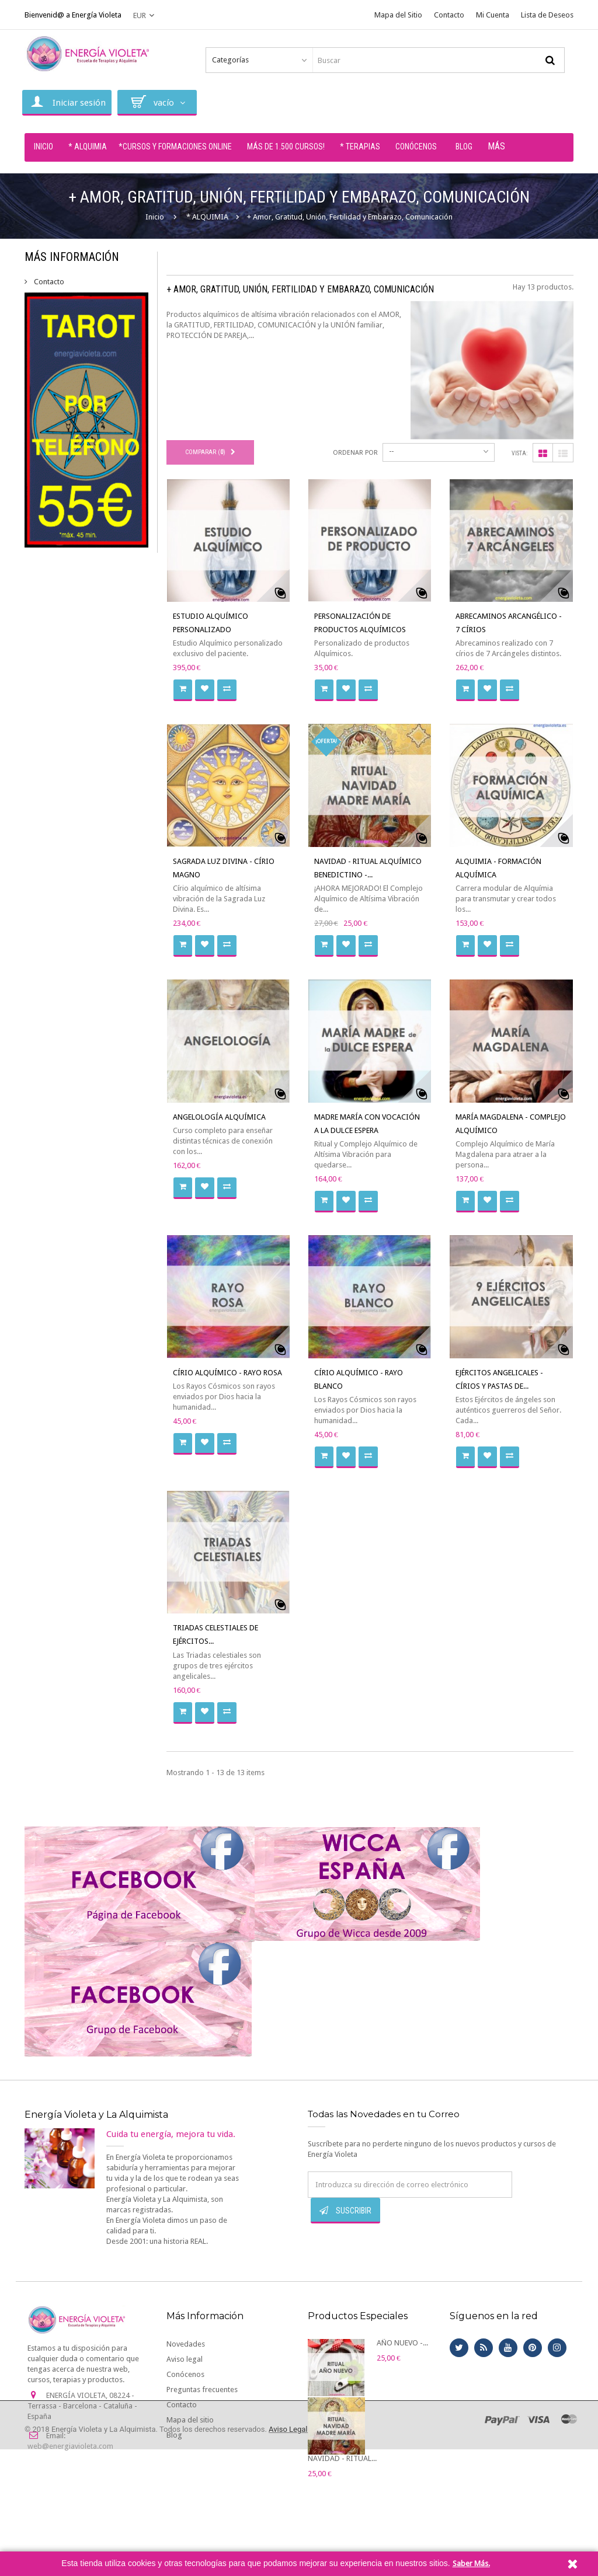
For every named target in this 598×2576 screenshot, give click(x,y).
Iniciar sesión (67, 101)
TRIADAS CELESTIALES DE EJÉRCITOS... (215, 1634)
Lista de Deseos (547, 15)
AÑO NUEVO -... (402, 2342)
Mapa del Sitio (398, 15)
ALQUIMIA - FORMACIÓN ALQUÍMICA (498, 868)
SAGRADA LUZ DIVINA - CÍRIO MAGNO (223, 868)
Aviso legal (184, 2359)
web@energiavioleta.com (70, 2446)
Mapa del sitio (190, 2419)
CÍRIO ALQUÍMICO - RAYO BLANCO (358, 1379)
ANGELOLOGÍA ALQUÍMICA (219, 1117)
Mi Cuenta (492, 15)
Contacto (449, 15)
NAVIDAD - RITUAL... (342, 2458)
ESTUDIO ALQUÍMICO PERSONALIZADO (210, 623)
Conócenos (185, 2374)
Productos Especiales (358, 2315)
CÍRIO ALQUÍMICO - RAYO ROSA (227, 1372)
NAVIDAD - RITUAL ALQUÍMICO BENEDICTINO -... (368, 868)
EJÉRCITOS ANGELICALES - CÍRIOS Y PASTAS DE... (499, 1379)
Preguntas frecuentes (202, 2389)
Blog (174, 2435)
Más (496, 146)
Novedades (185, 2344)
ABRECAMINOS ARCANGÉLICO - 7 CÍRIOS (509, 623)
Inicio (154, 216)
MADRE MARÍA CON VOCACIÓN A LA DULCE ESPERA (367, 1124)
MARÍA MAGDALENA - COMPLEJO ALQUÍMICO (511, 1124)
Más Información (72, 257)
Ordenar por (355, 452)
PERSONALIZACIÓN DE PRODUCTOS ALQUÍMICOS (360, 623)
